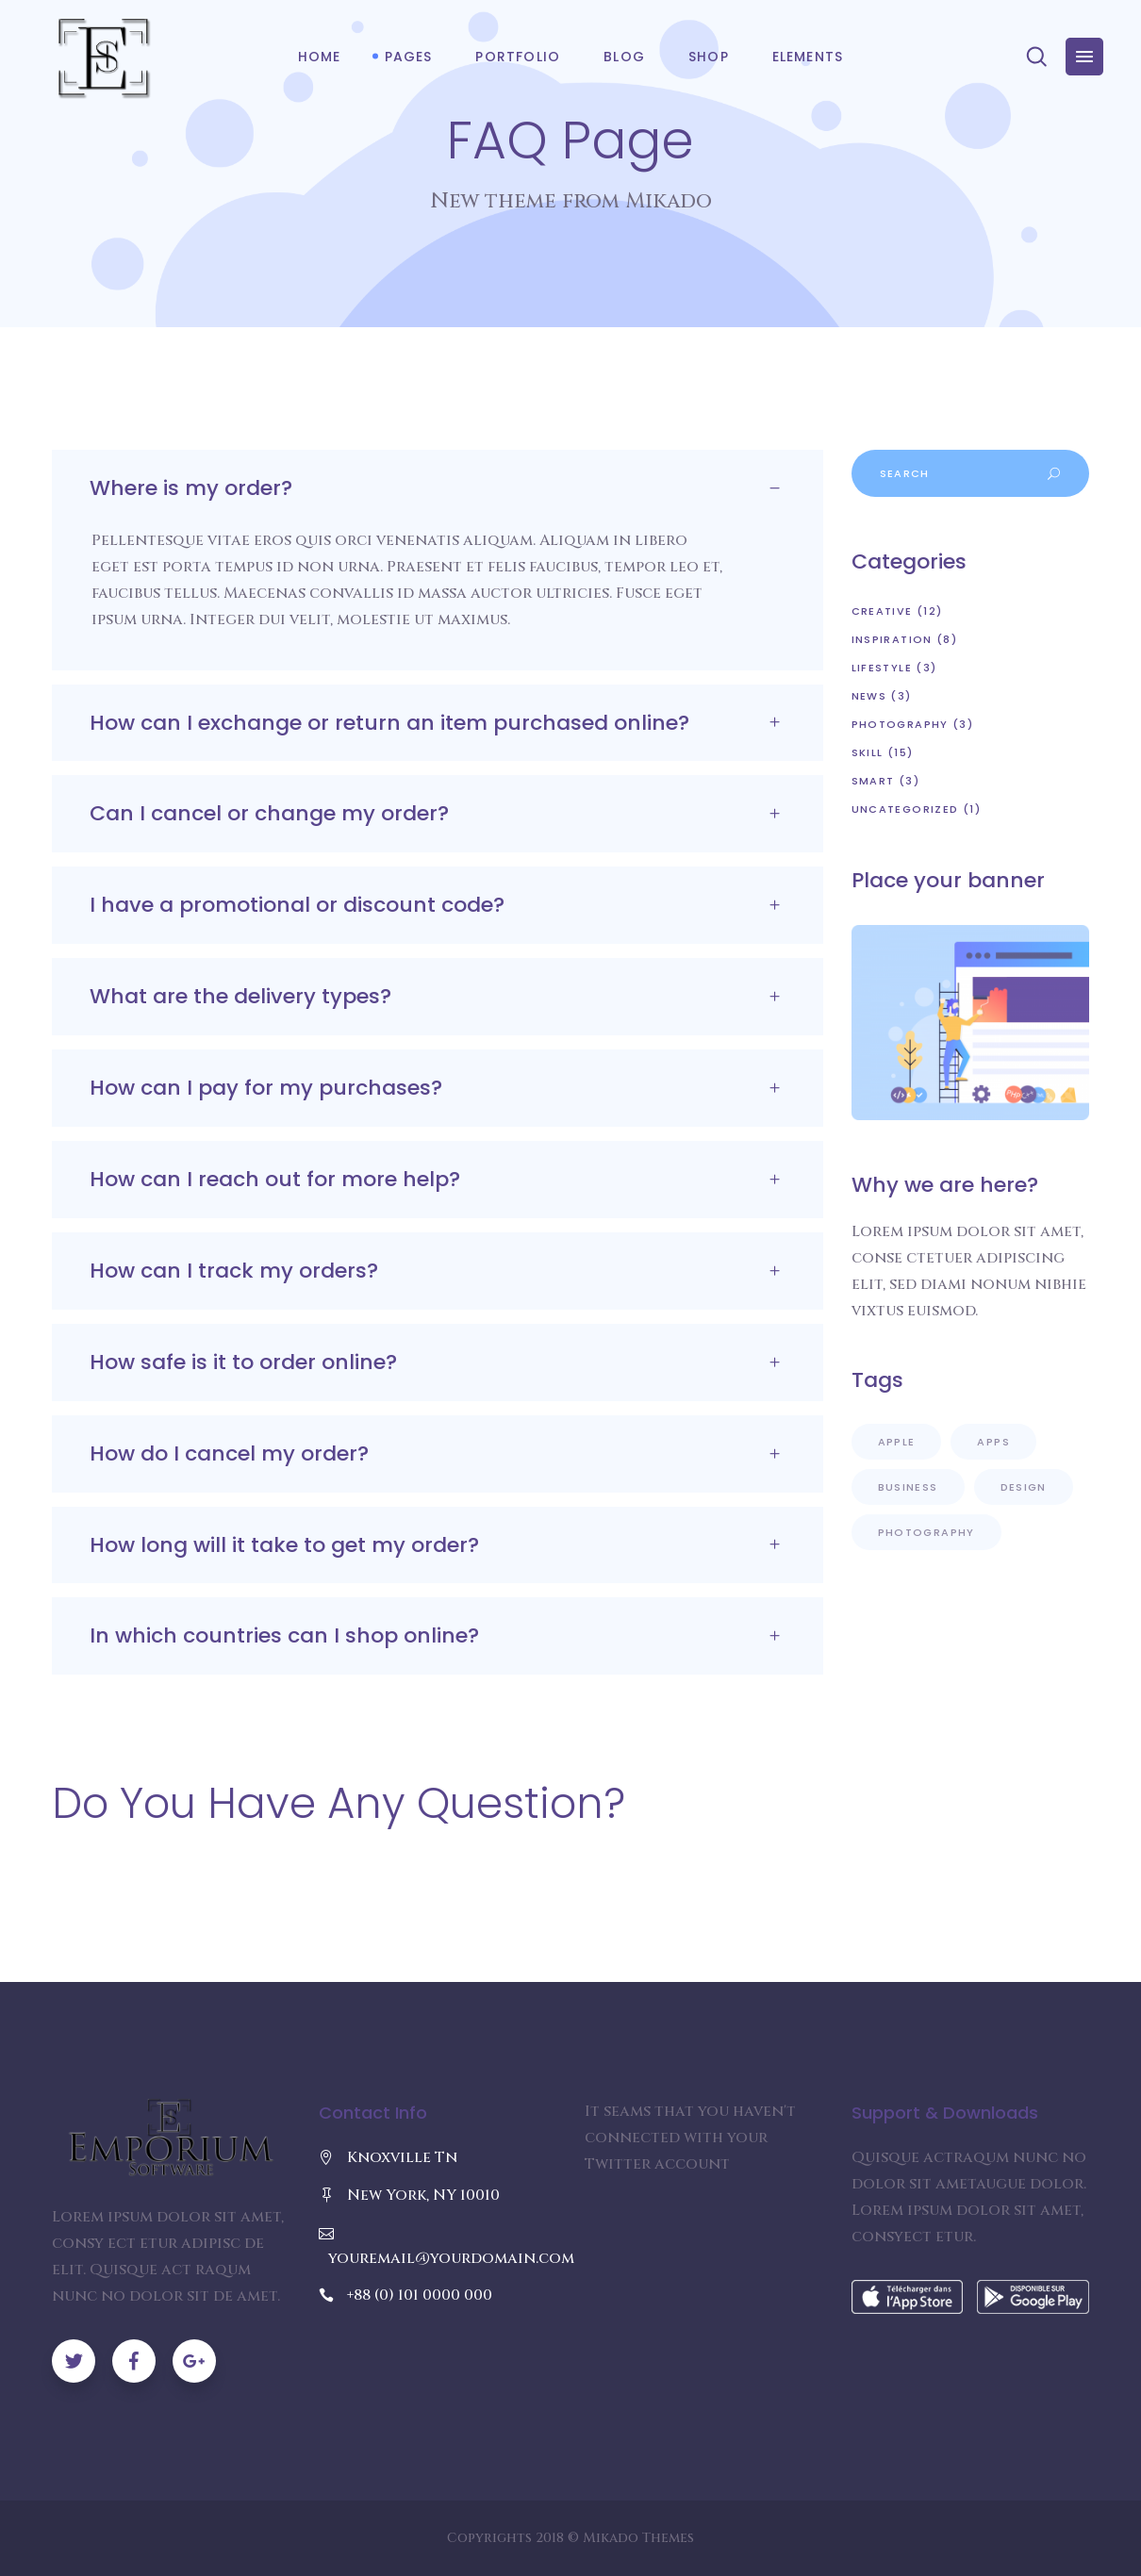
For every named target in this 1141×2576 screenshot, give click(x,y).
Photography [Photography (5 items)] (926, 1532)
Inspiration (892, 639)
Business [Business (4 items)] (908, 1486)
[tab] (437, 488)
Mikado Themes (638, 2538)
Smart (873, 780)
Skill (868, 752)
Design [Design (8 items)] (1023, 1486)
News (869, 695)
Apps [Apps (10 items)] (993, 1441)
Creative (882, 611)
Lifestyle (882, 667)
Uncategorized (905, 809)
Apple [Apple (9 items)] (897, 1441)
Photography (900, 724)
